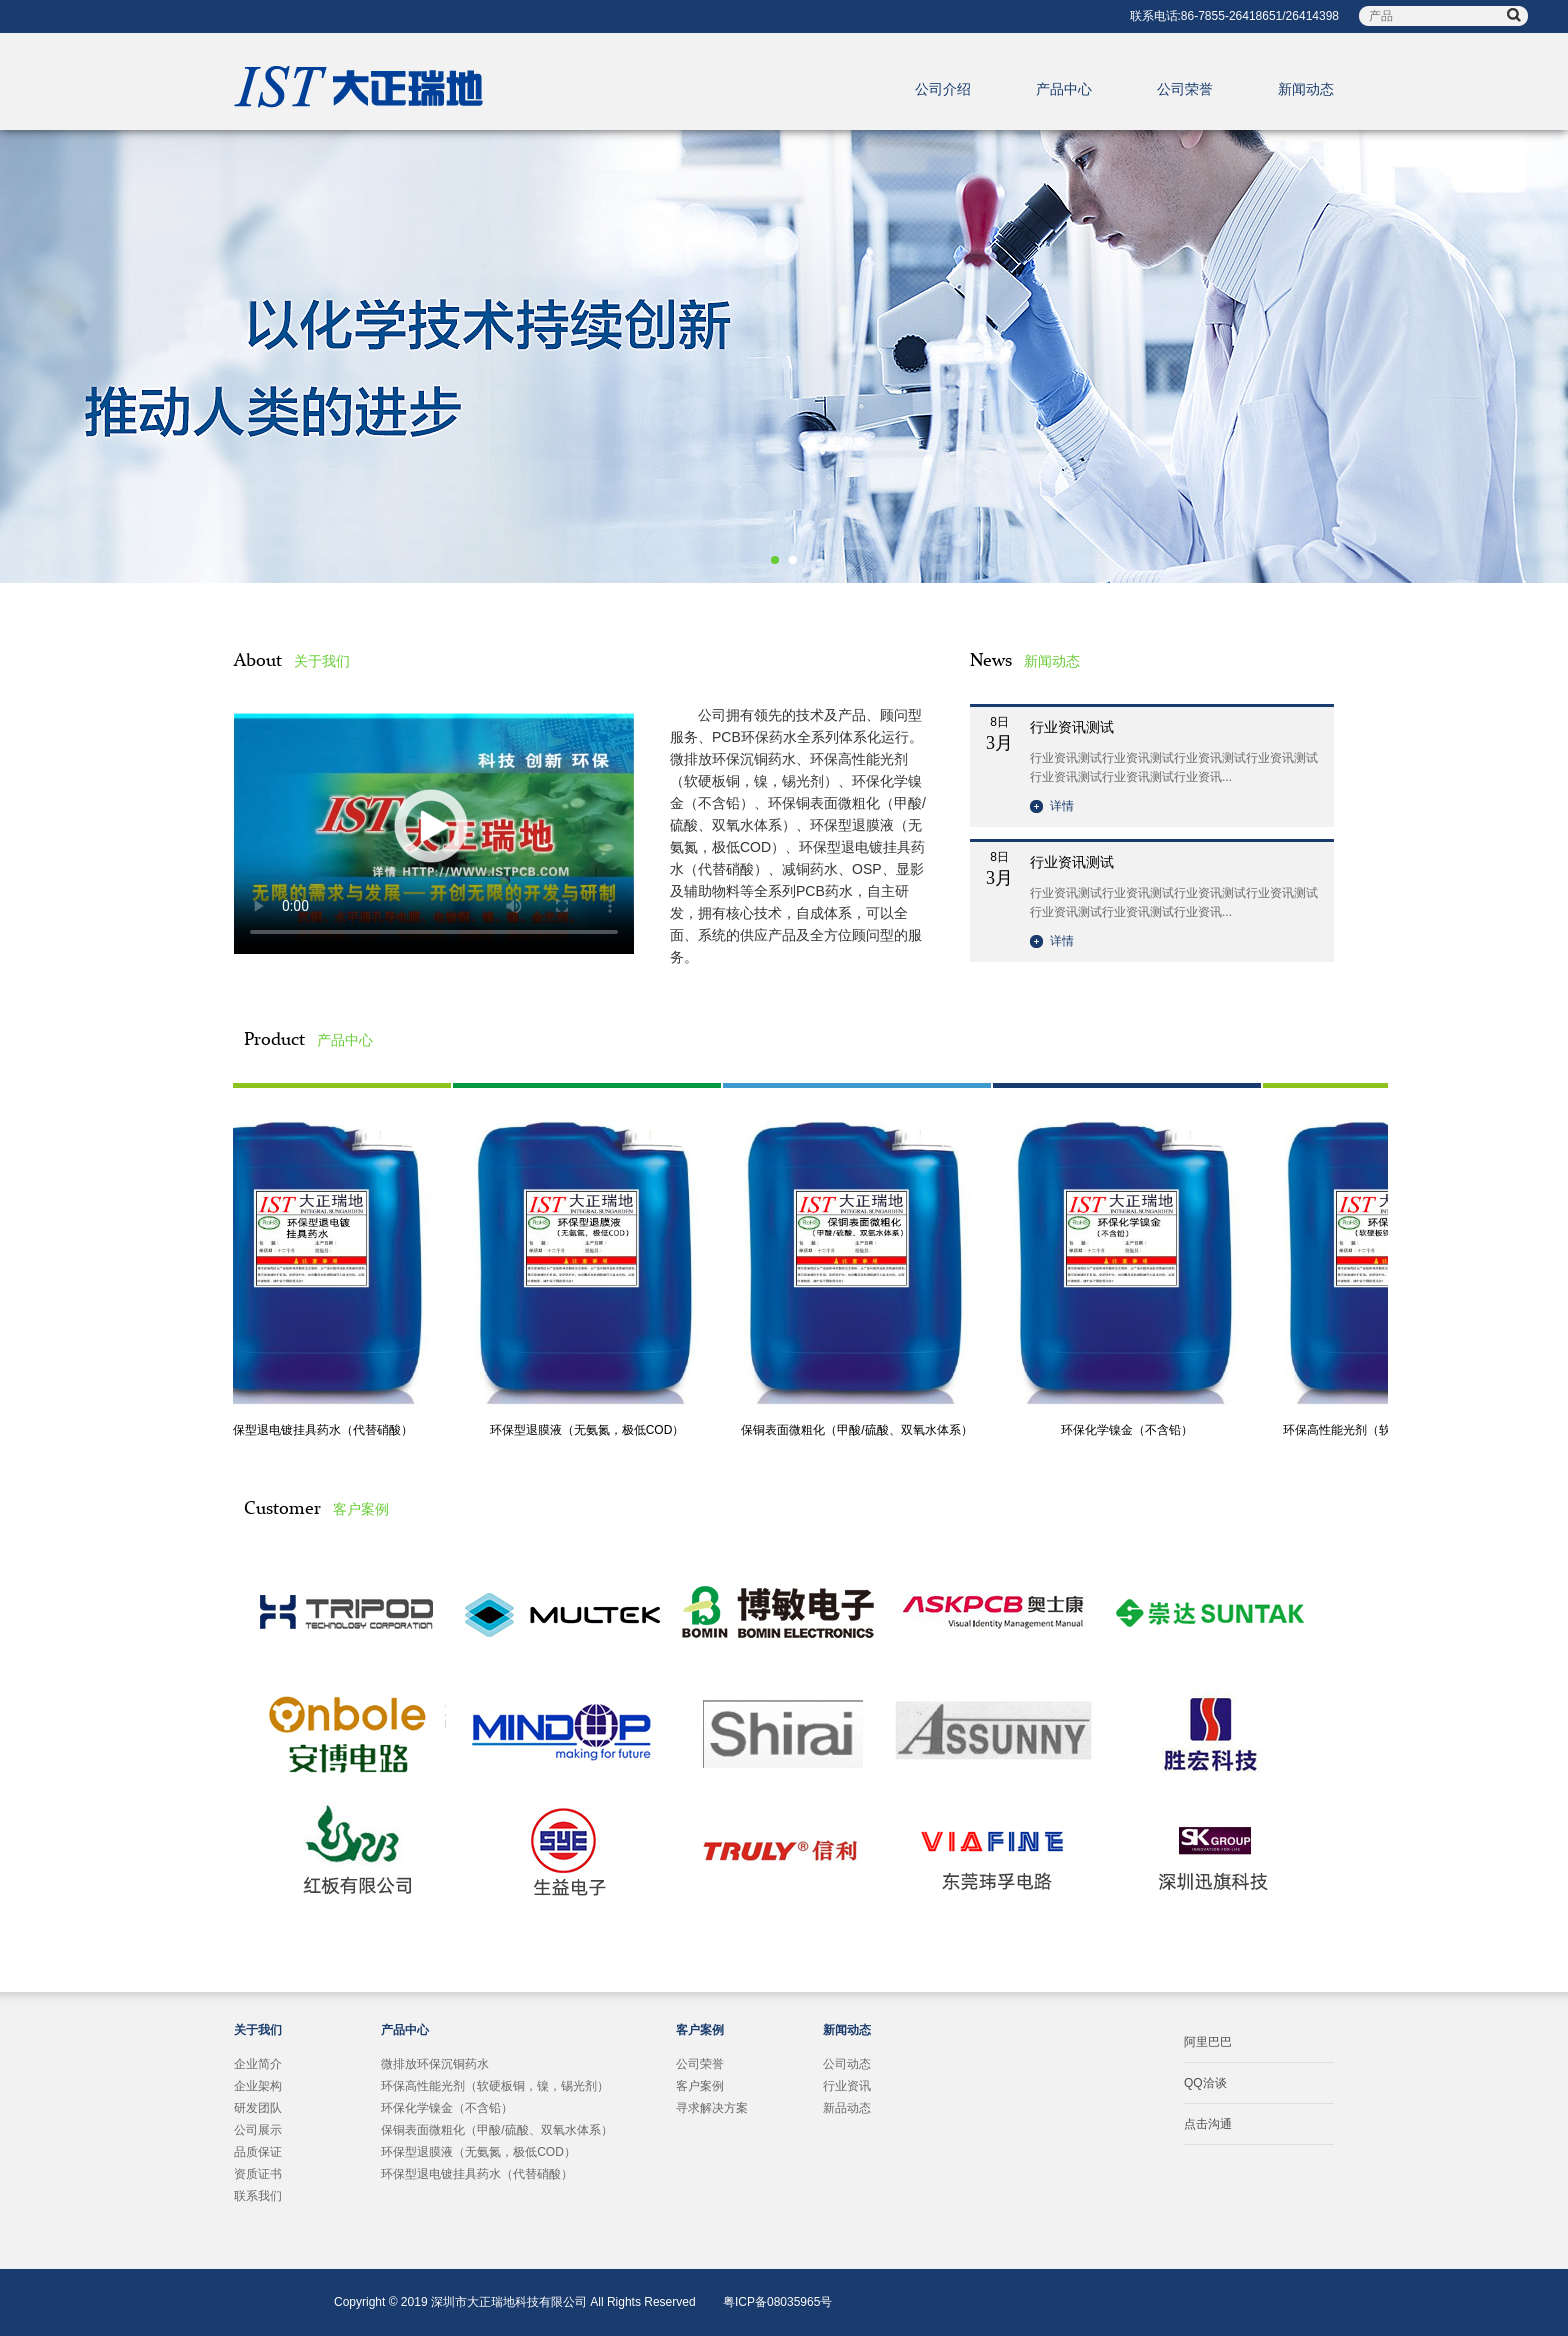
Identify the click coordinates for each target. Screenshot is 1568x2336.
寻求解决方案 (712, 2108)
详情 (1052, 806)
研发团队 (258, 2108)
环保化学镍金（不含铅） (1130, 1430)
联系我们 (258, 2196)
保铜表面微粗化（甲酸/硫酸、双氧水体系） (859, 1430)
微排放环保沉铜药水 (435, 2064)
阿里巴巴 (1208, 2042)
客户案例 (700, 2030)
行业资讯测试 (1072, 727)
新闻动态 (1306, 89)
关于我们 (258, 2030)
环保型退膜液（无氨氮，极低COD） (590, 1430)
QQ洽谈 (1205, 2083)
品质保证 (258, 2152)
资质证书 (258, 2174)
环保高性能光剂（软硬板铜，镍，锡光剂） (495, 2086)
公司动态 (847, 2064)
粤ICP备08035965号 (777, 2302)
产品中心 (1064, 89)
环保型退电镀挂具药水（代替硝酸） (320, 1430)
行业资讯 (847, 2086)
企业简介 (258, 2064)
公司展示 (258, 2130)
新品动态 (847, 2108)
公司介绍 (943, 89)
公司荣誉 (1185, 89)
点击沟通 (1208, 2124)
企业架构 (258, 2086)
